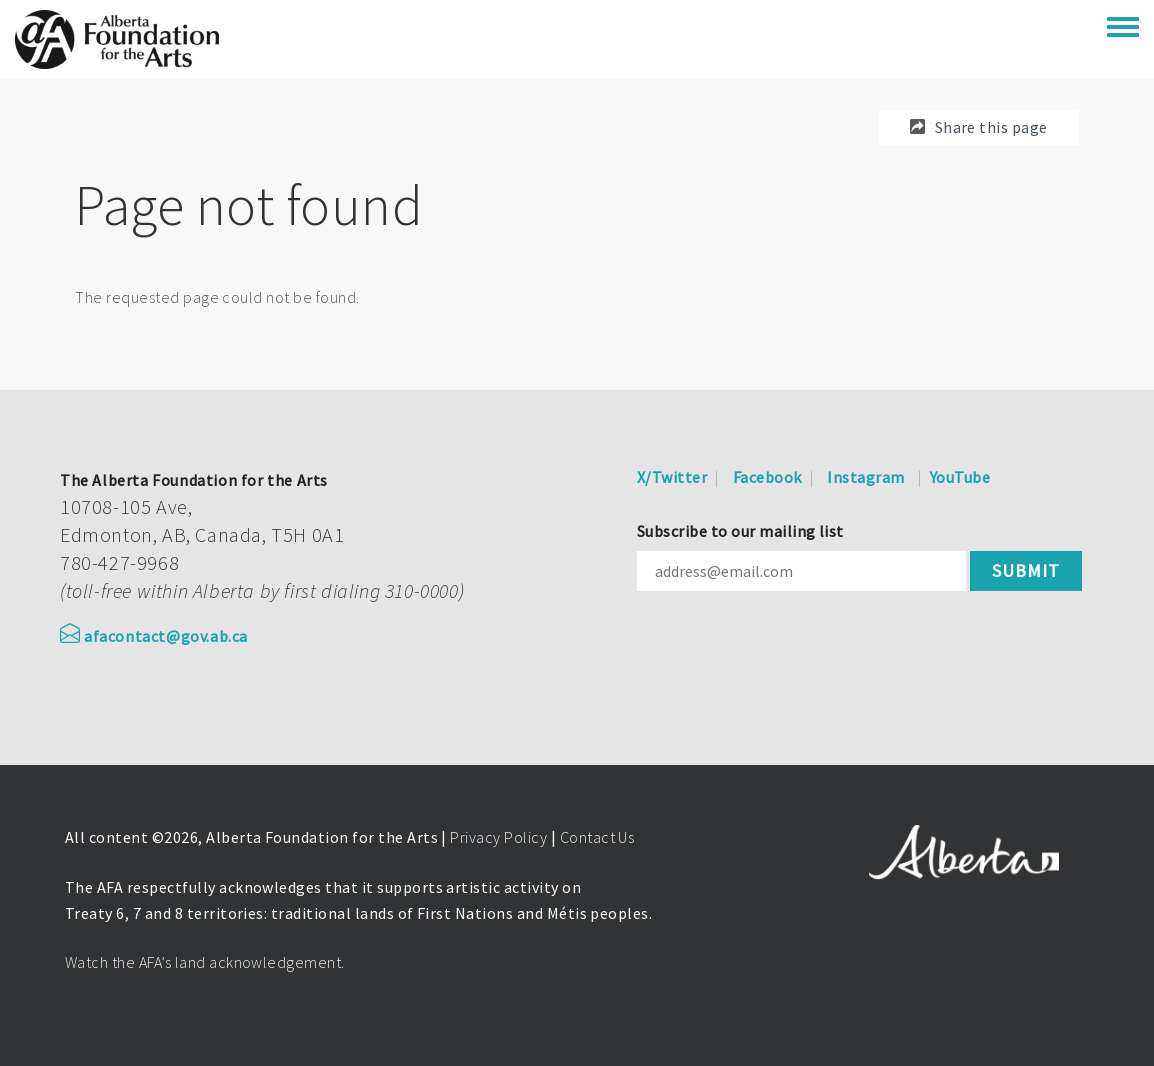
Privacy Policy (498, 837)
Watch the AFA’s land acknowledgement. (205, 962)
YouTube (960, 477)
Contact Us (597, 837)
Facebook (767, 477)
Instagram (865, 477)
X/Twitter (672, 477)
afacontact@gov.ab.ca (154, 636)
